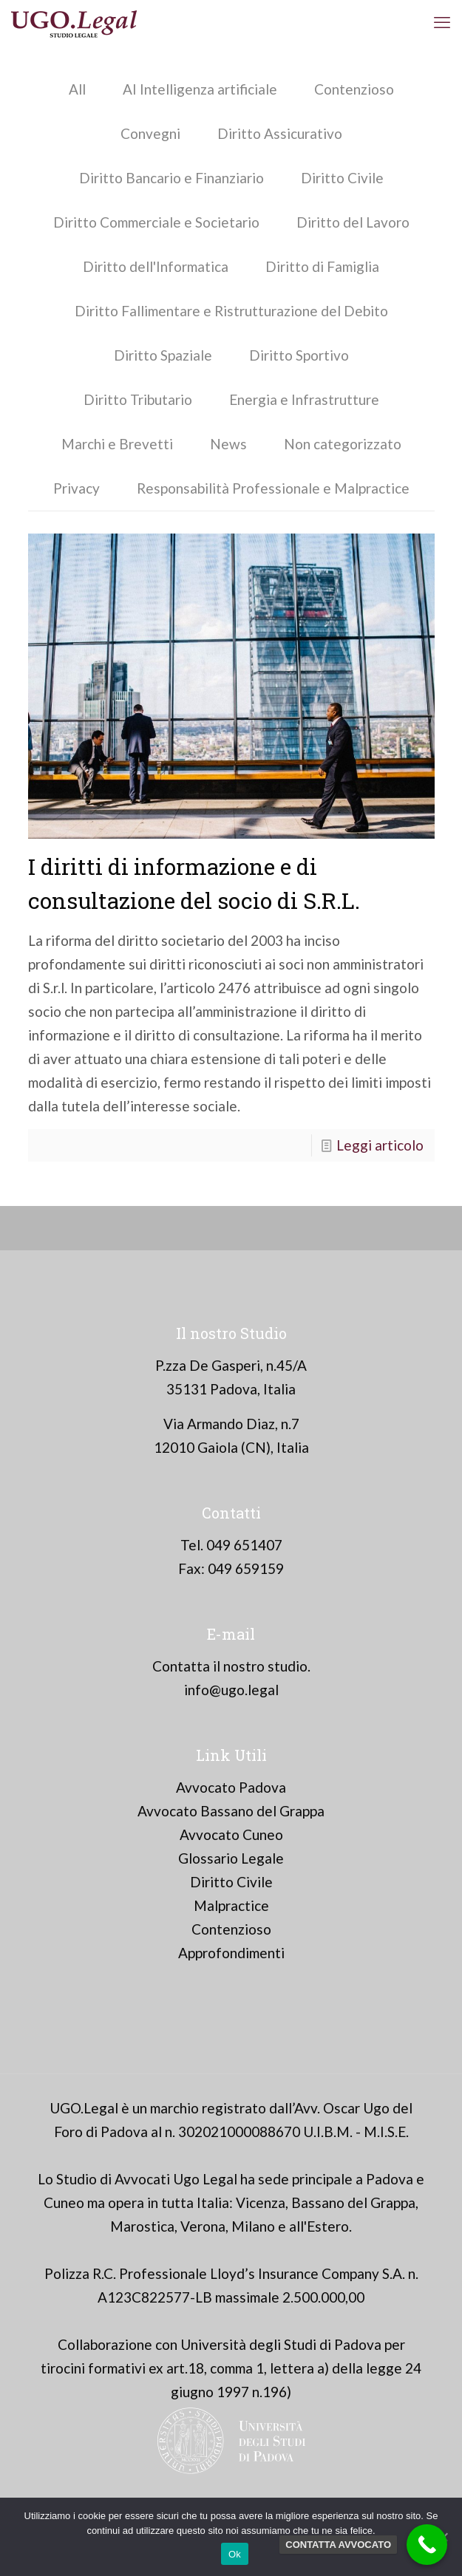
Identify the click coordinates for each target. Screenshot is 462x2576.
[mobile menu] (442, 22)
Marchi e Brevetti (117, 443)
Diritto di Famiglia (322, 266)
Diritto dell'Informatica (155, 266)
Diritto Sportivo (299, 355)
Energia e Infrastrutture (304, 399)
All (77, 89)
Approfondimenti (231, 1952)
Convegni (150, 133)
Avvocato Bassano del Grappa (231, 1810)
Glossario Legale (231, 1858)
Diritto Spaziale (163, 355)
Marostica (142, 2226)
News (228, 443)
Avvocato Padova (231, 1787)
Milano (253, 2226)
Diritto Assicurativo (279, 133)
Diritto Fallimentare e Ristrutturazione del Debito (231, 310)
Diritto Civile (342, 177)
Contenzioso (354, 89)
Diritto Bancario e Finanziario (171, 177)
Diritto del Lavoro (353, 222)
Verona (202, 2226)
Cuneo (64, 2202)
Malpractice (231, 1905)
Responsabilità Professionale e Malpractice (273, 488)
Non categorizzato (342, 443)
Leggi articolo (380, 1145)
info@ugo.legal (231, 1689)
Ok (234, 2554)
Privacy (76, 488)
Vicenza (260, 2202)
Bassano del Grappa (353, 2202)
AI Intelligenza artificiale (200, 89)
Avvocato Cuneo (231, 1834)
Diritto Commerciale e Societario (156, 222)
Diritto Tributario (138, 399)
